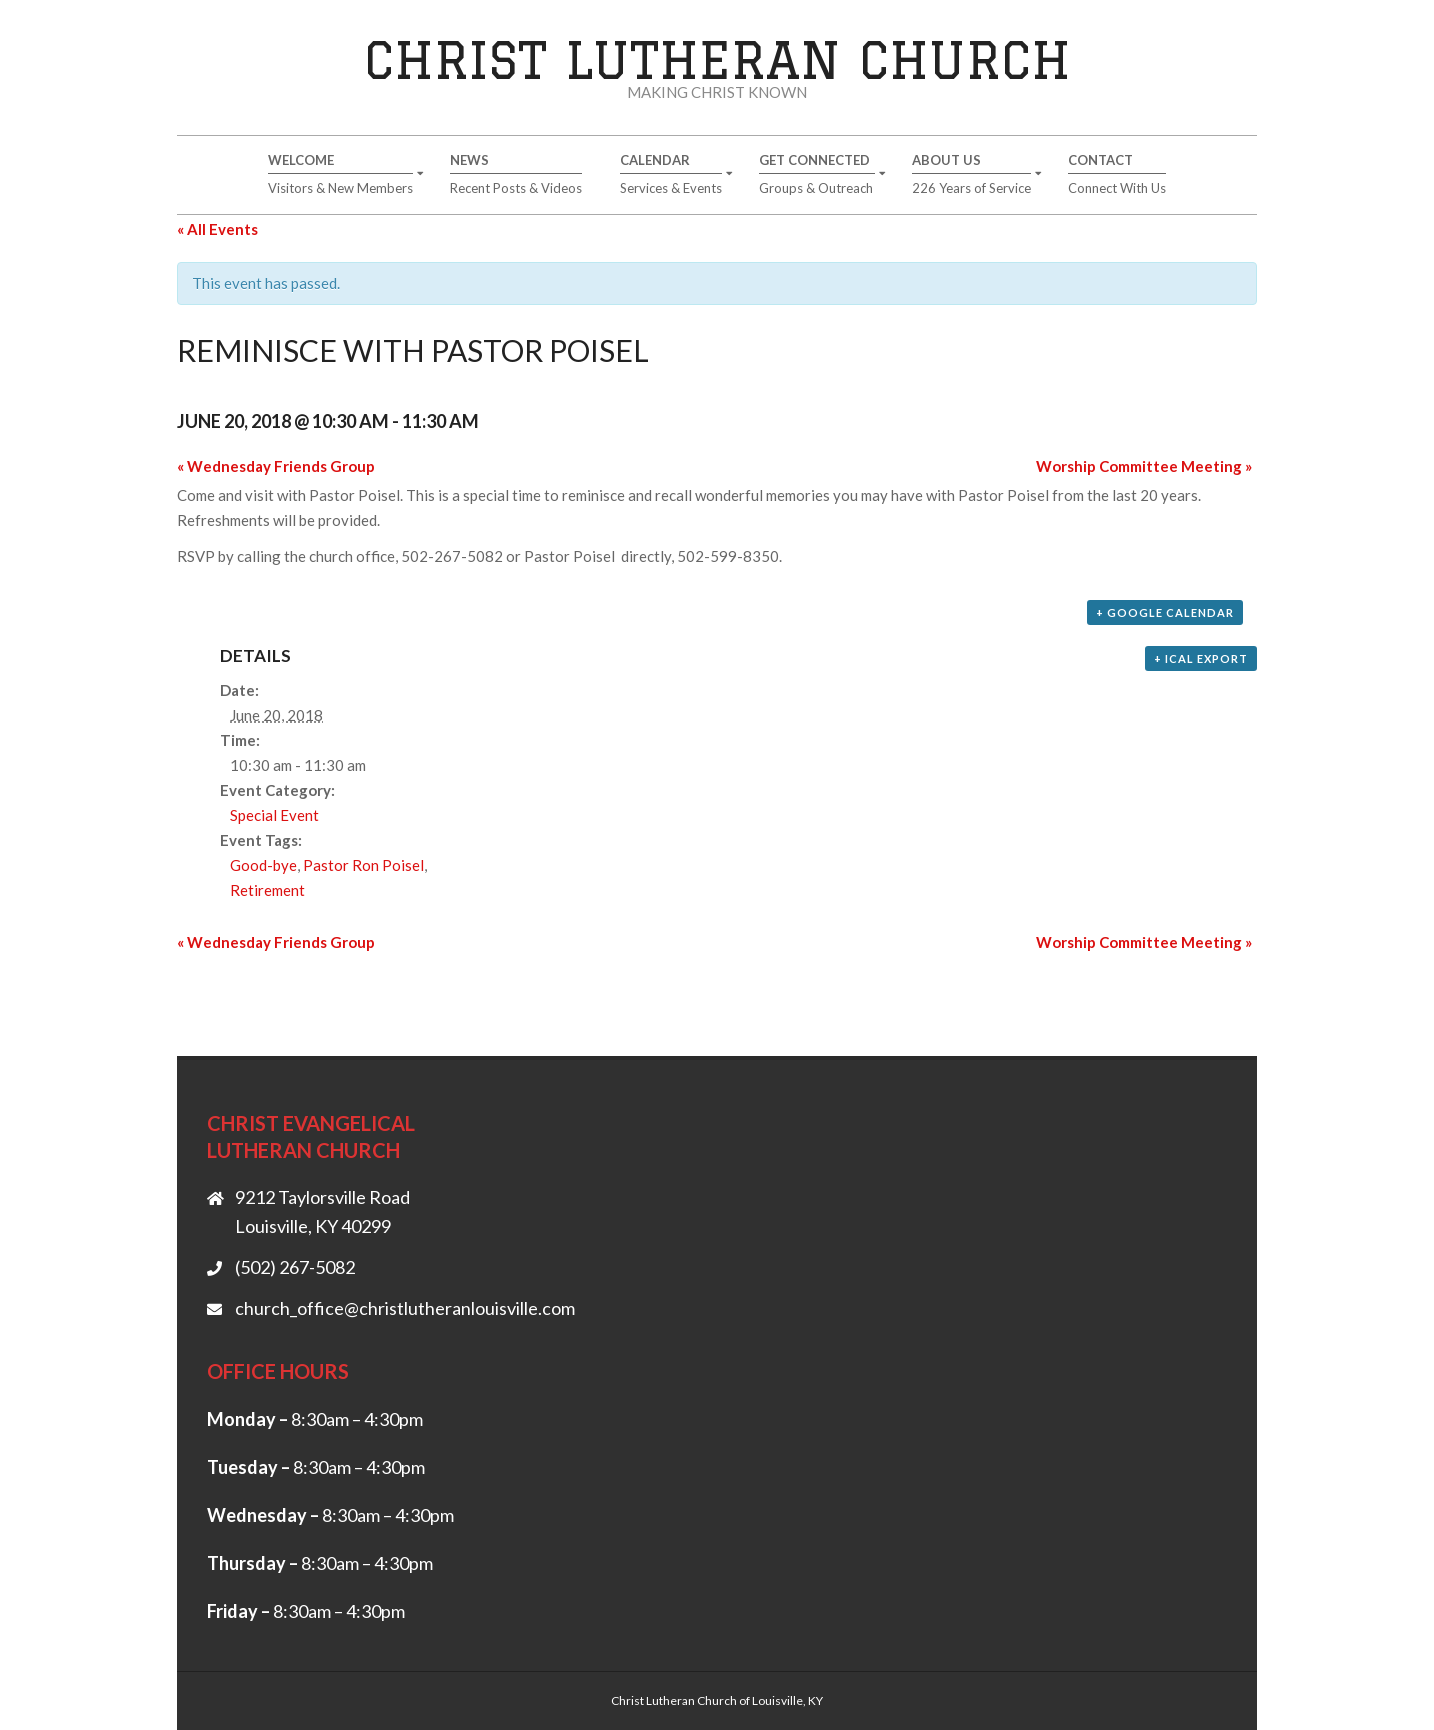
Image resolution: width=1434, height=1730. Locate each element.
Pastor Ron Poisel (363, 865)
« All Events (217, 229)
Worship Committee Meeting (1144, 466)
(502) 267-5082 (295, 1267)
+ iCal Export (1201, 658)
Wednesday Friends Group (276, 466)
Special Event (274, 815)
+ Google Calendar (1165, 612)
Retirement (267, 890)
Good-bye (263, 865)
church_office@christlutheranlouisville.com (405, 1308)
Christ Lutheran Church (717, 59)
